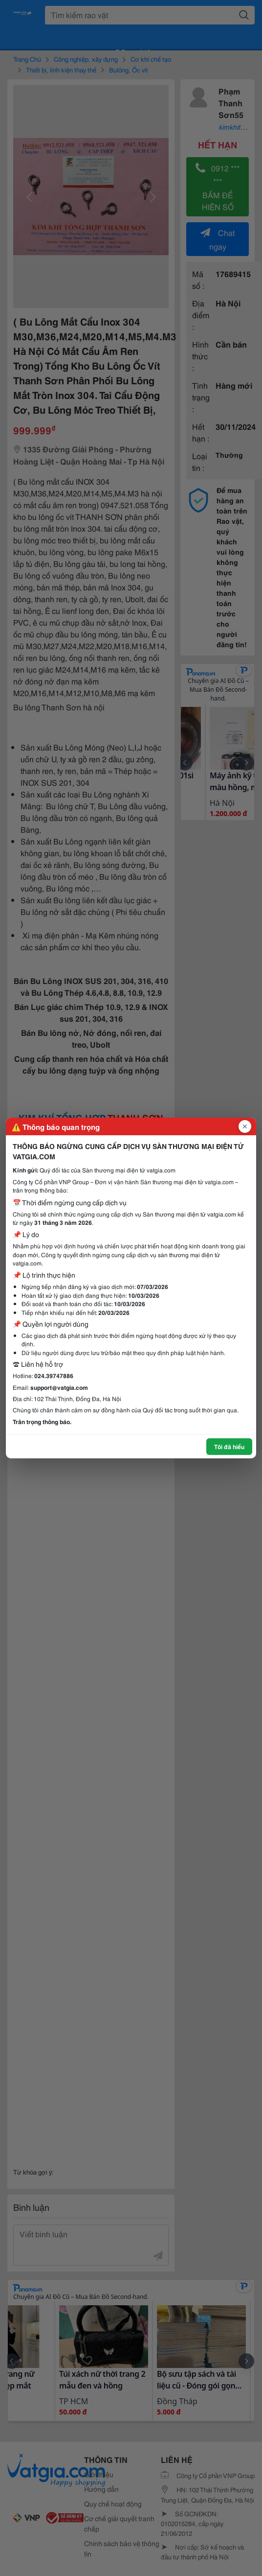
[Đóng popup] (245, 1126)
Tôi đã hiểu (229, 1446)
